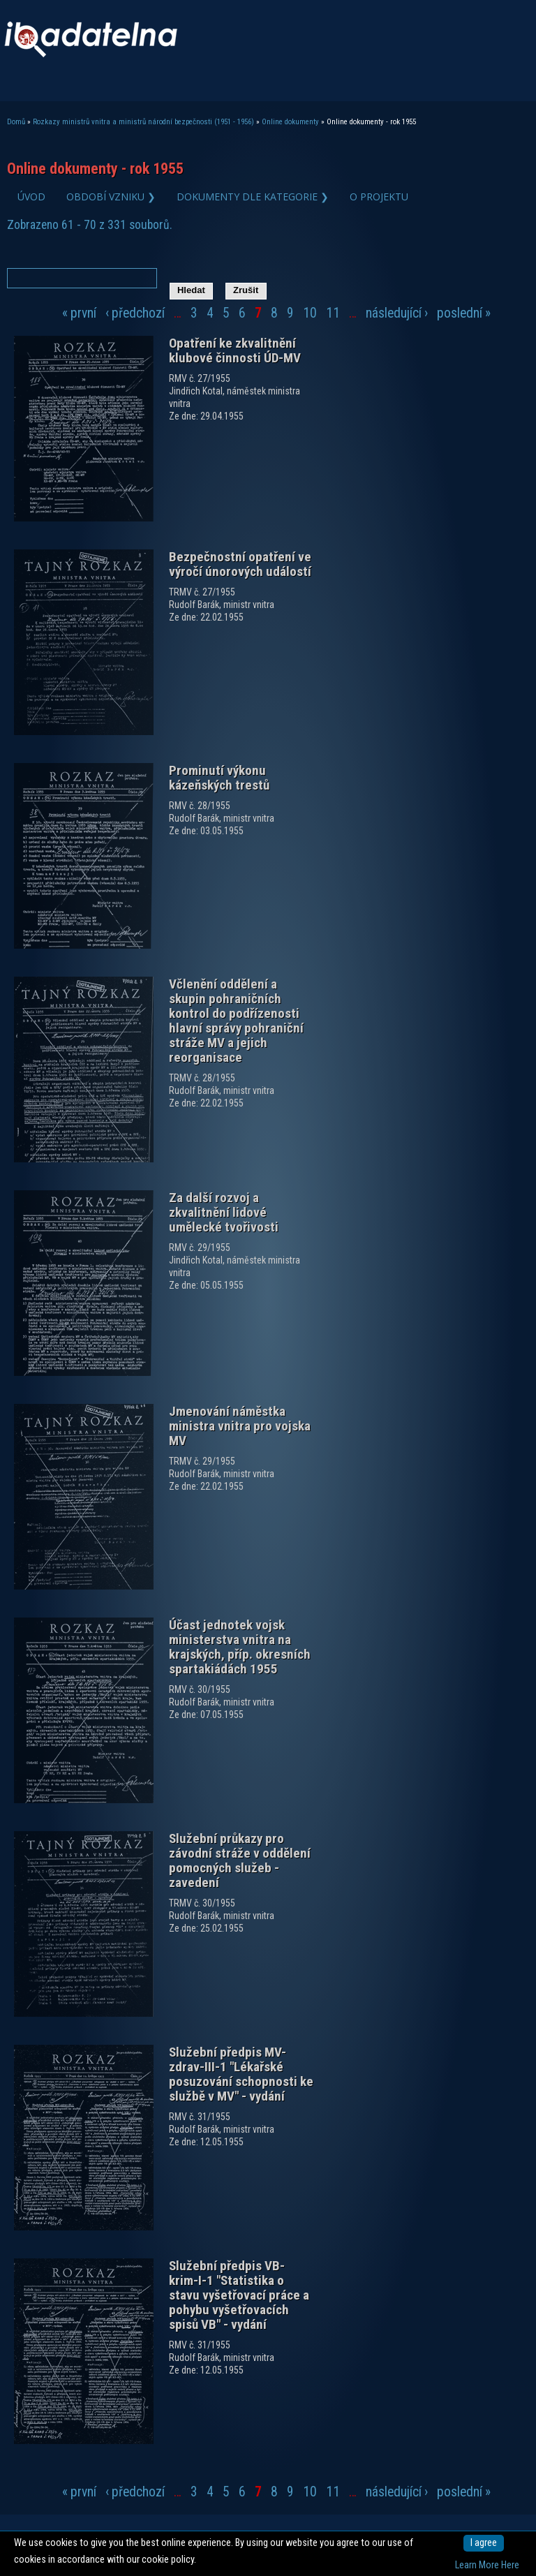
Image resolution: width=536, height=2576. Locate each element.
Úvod (31, 196)
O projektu (379, 196)
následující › (397, 313)
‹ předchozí (135, 313)
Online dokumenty (290, 121)
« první (79, 313)
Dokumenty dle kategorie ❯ (253, 196)
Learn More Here (487, 2565)
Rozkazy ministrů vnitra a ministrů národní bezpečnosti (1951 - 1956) (143, 121)
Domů (16, 121)
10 (310, 313)
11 (333, 313)
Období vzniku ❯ (111, 196)
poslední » (464, 313)
